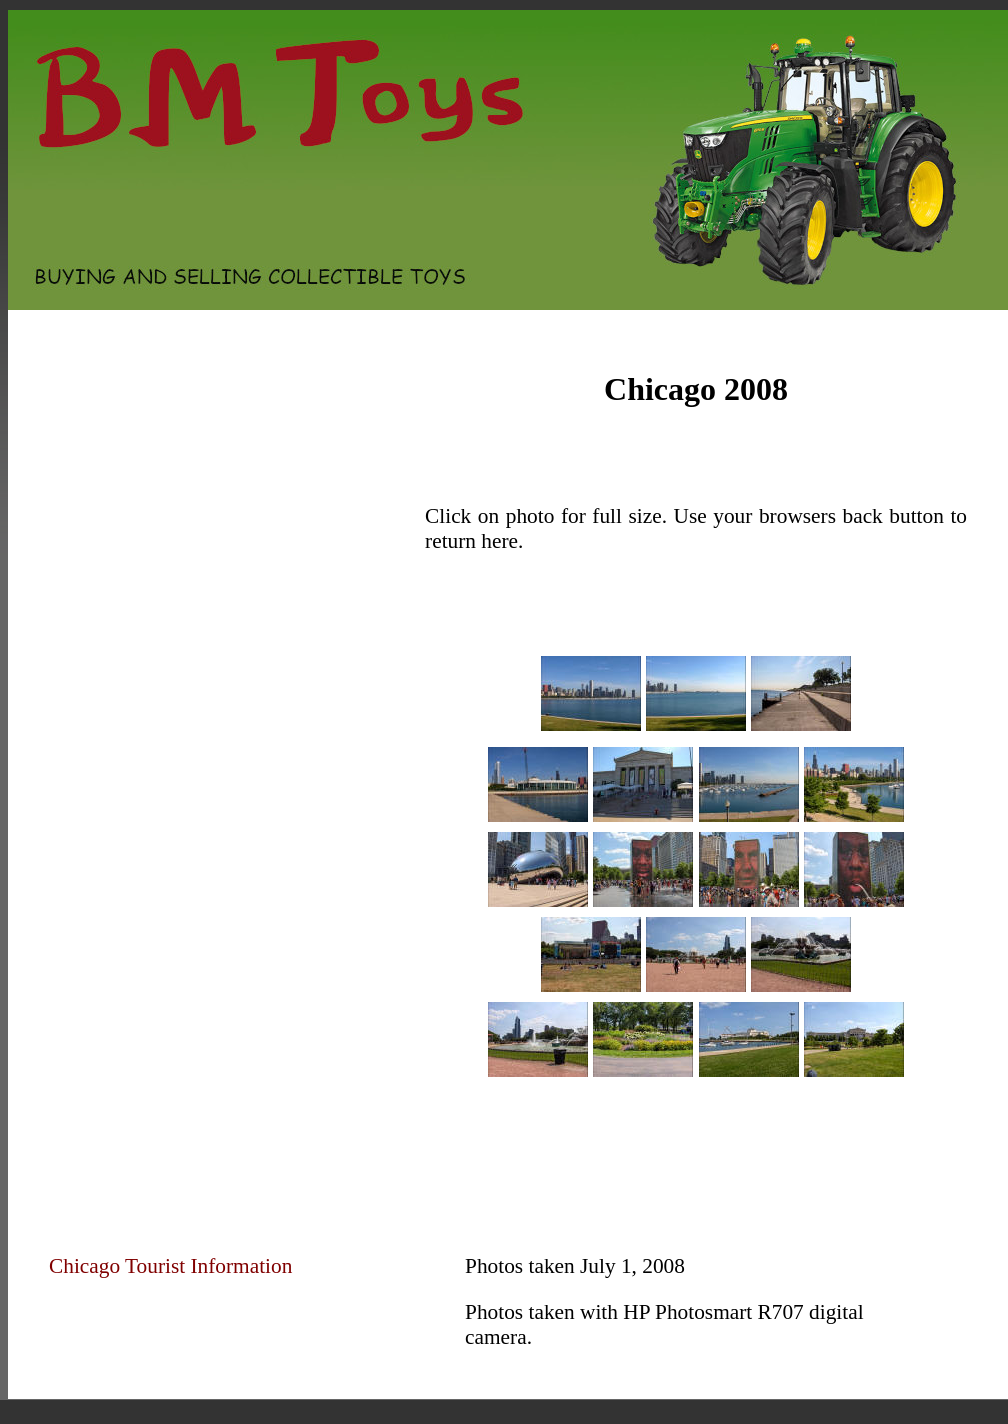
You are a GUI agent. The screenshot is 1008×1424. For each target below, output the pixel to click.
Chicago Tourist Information (170, 1266)
